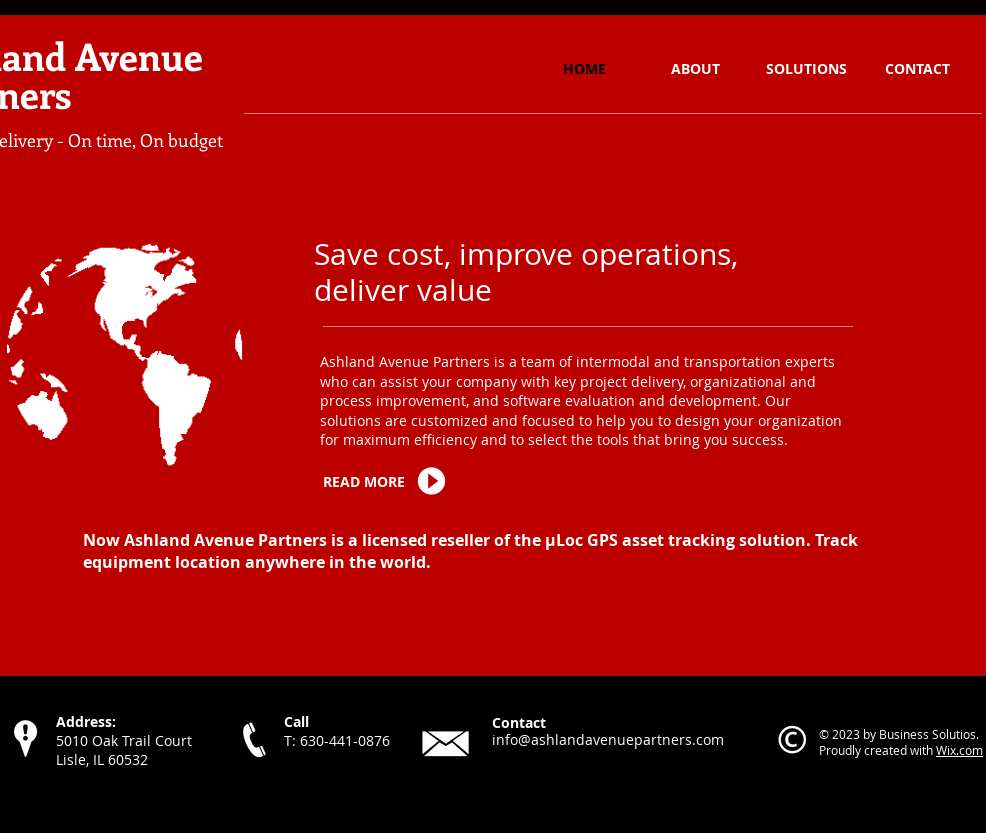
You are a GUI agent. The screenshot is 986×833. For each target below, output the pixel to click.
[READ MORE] (368, 482)
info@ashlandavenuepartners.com (608, 739)
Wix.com (959, 750)
